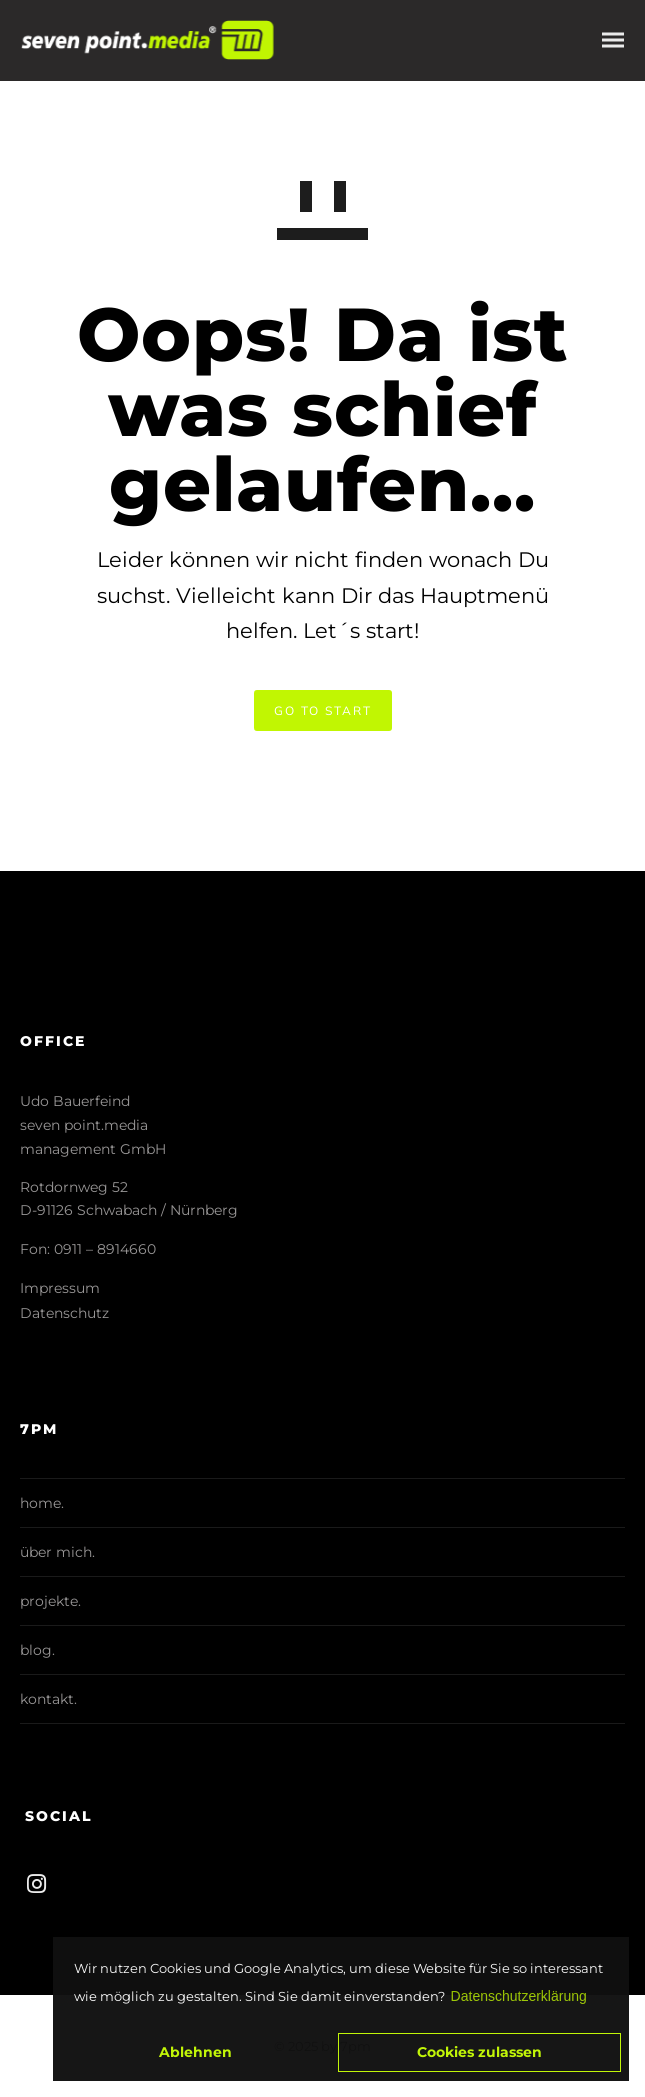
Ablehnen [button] (195, 2052)
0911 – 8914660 (105, 1249)
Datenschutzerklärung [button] (519, 1996)
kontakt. (48, 1699)
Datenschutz (64, 1313)
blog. (37, 1650)
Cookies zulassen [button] (479, 2052)
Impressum (60, 1288)
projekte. (50, 1601)
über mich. (57, 1552)
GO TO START (323, 710)
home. (42, 1503)
